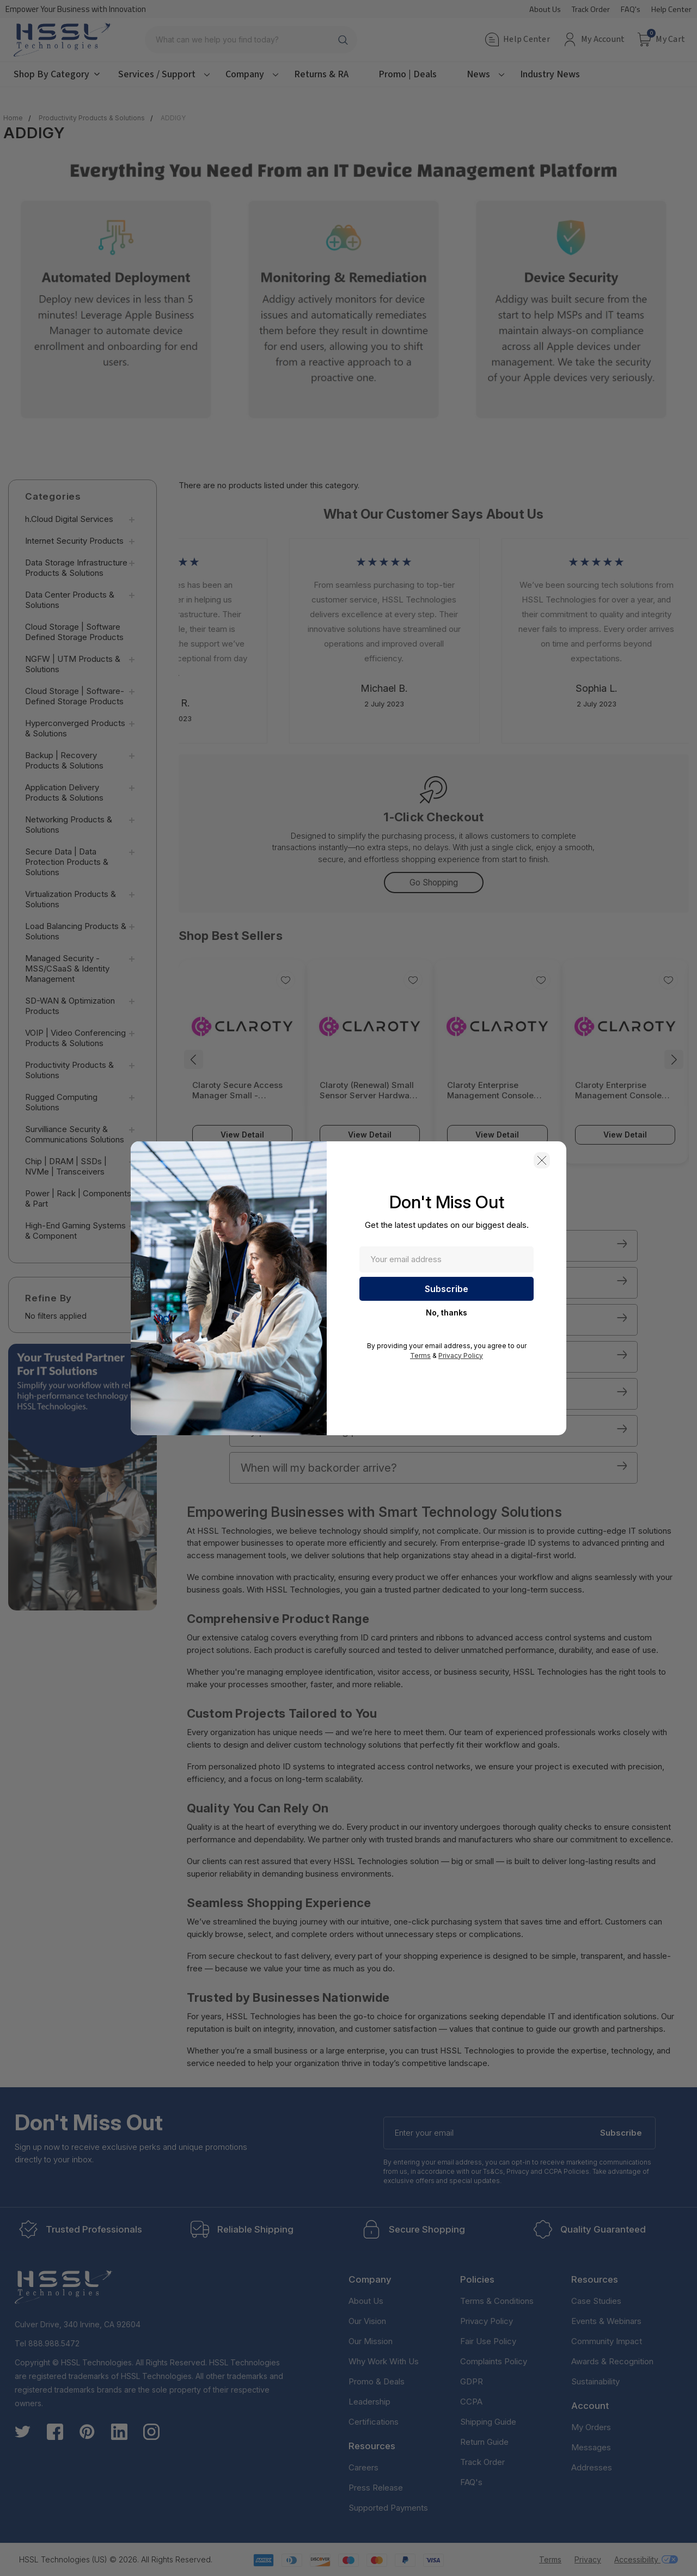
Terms (420, 1355)
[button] (542, 1160)
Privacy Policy (460, 1355)
